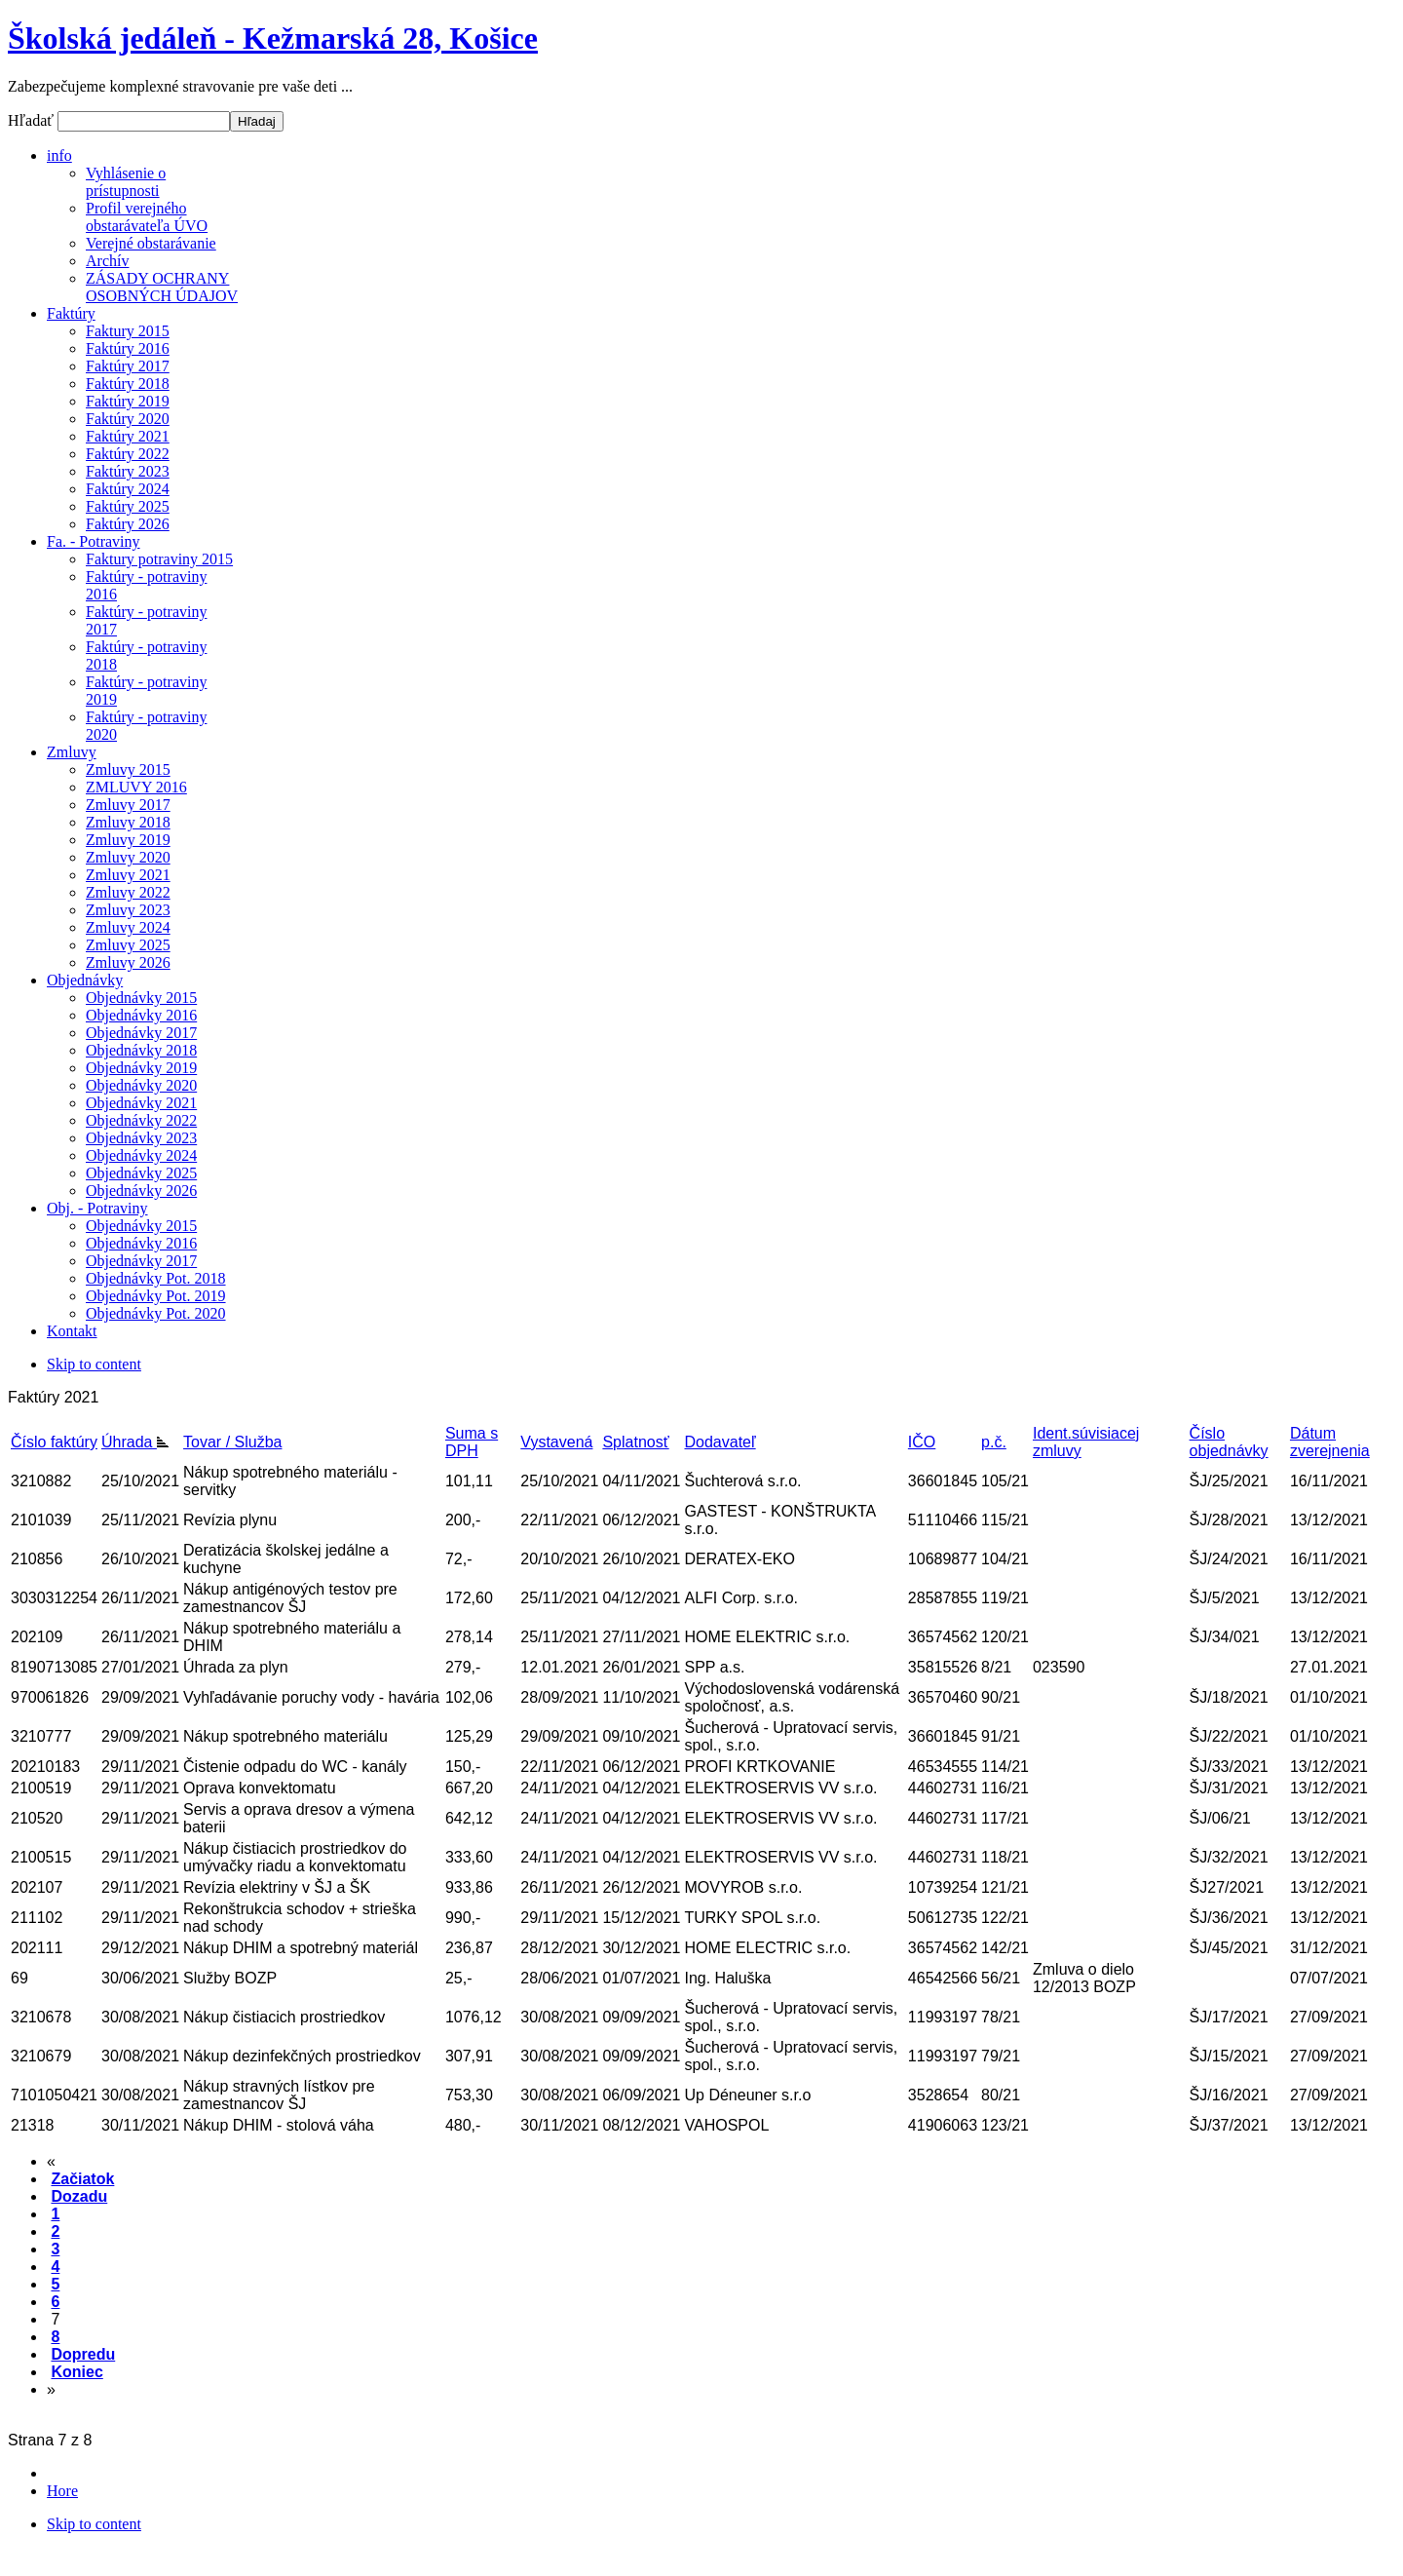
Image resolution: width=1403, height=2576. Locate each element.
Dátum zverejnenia (1330, 1442)
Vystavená (556, 1442)
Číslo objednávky (1229, 1442)
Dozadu (79, 2196)
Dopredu (83, 2354)
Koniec (76, 2372)
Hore (62, 2490)
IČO (921, 1442)
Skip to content (94, 1364)
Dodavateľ (719, 1442)
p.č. (993, 1442)
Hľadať (32, 120)
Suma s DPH (471, 1442)
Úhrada (135, 1442)
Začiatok (82, 2179)
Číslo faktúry (54, 1442)
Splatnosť (635, 1442)
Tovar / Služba (232, 1442)
